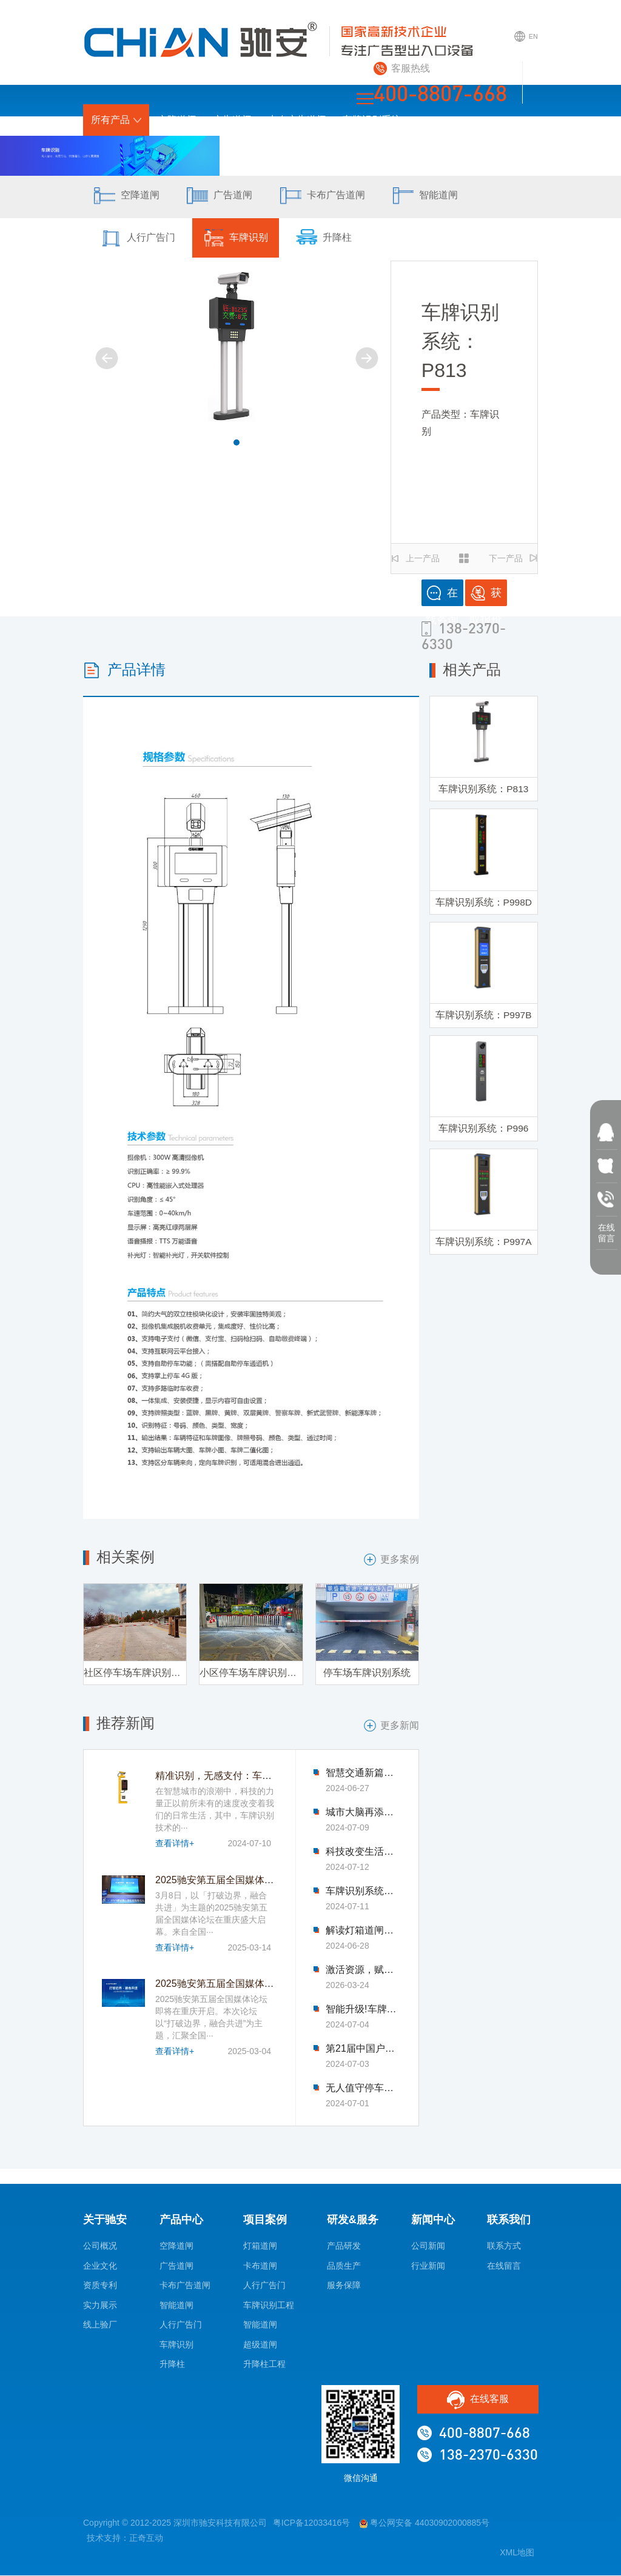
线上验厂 (100, 2326)
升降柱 (333, 239)
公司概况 (100, 2247)
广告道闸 (232, 120)
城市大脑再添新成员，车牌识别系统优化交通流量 (363, 1813)
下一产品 (513, 558)
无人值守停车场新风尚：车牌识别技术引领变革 (363, 2089)
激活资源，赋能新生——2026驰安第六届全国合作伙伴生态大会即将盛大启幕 (363, 1971)
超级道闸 (260, 2345)
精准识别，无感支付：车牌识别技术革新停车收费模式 (271, 1777)
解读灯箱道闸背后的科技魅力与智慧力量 (363, 1932)
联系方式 (504, 2247)
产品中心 (181, 2220)
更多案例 (391, 1559)
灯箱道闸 (260, 2247)
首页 (237, 151)
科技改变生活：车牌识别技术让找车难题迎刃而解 (363, 1853)
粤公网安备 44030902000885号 (424, 2524)
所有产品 (116, 120)
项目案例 (283, 151)
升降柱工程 (264, 2365)
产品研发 (344, 2247)
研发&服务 (341, 151)
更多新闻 (391, 1726)
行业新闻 (428, 2266)
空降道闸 (177, 120)
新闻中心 (455, 151)
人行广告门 (139, 239)
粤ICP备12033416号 (312, 2524)
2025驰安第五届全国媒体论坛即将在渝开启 (248, 1985)
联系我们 (510, 151)
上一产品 (415, 558)
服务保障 (344, 2286)
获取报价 (485, 596)
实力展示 (100, 2306)
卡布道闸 (260, 2266)
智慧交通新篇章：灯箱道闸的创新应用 (363, 1774)
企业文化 (100, 2266)
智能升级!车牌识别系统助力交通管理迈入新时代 (363, 2010)
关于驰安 (400, 151)
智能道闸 (439, 197)
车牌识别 (241, 239)
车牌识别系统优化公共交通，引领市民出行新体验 (363, 1892)
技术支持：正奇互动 (125, 2538)
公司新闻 (428, 2247)
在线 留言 (606, 1230)
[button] (236, 442)
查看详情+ (174, 1844)
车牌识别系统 (372, 120)
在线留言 (504, 2266)
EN (524, 41)
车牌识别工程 (268, 2306)
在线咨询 (442, 596)
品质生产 (344, 2266)
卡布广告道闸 (297, 120)
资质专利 (100, 2286)
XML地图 (517, 2553)
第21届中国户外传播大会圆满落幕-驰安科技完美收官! (363, 2050)
